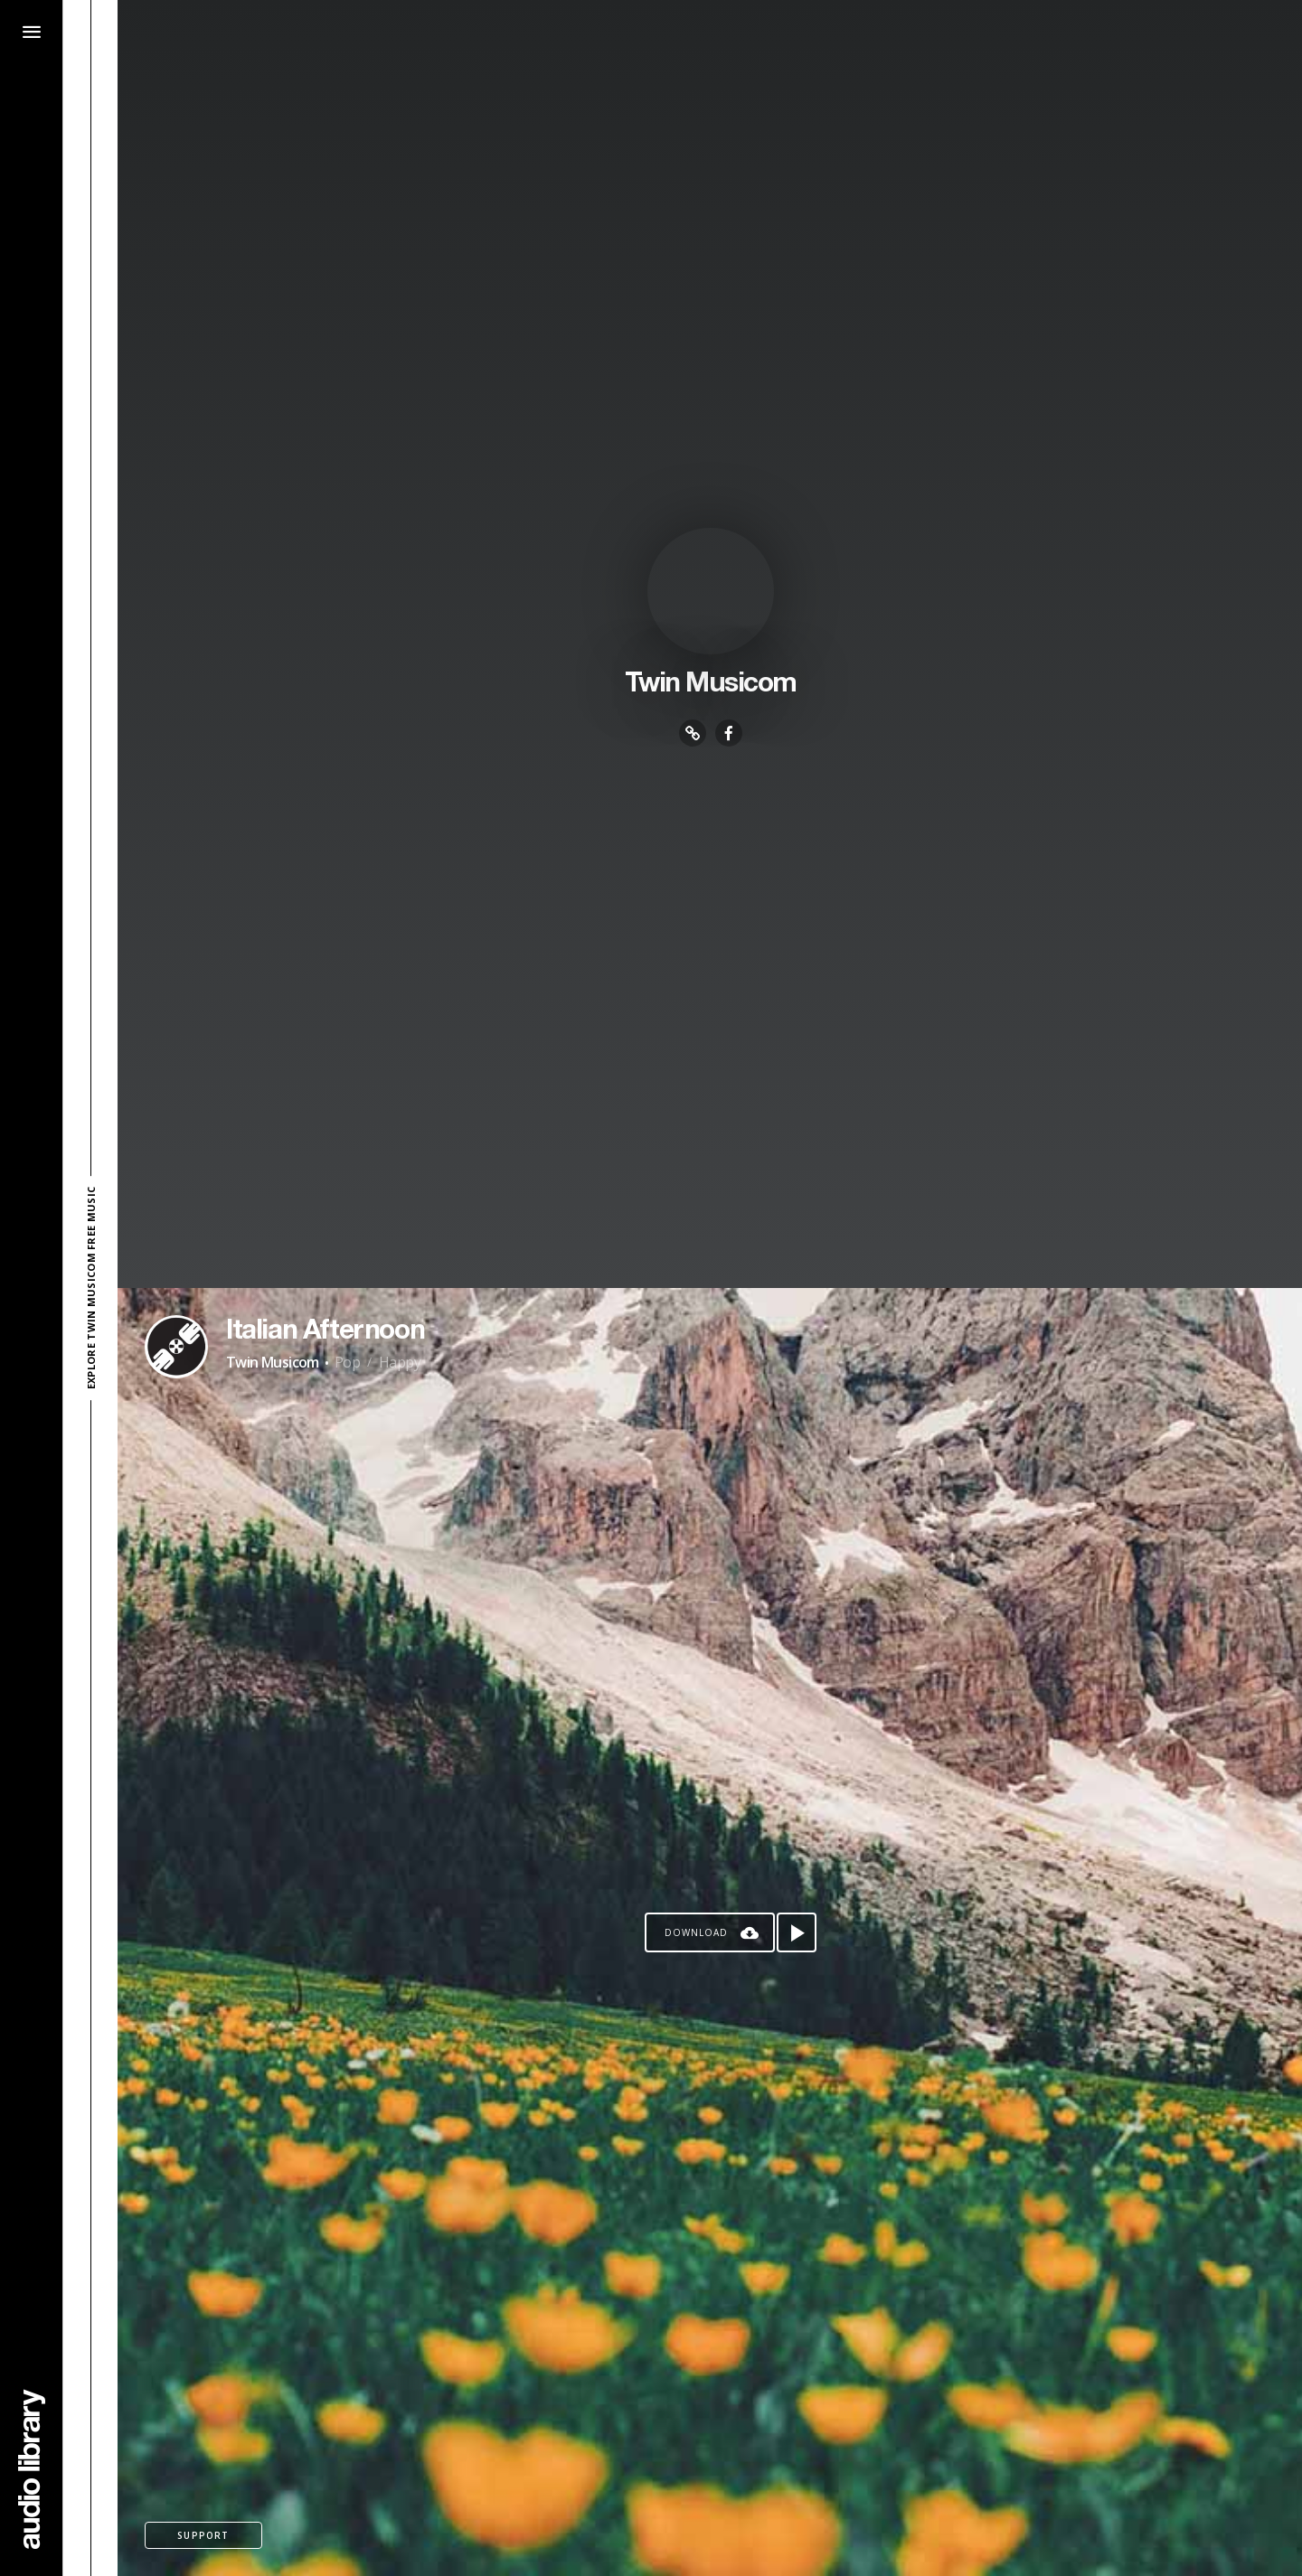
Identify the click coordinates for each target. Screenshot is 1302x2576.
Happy (399, 1362)
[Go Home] (31, 2469)
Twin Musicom (272, 1362)
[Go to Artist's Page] (176, 1346)
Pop (347, 1362)
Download (696, 1932)
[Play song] (796, 1932)
